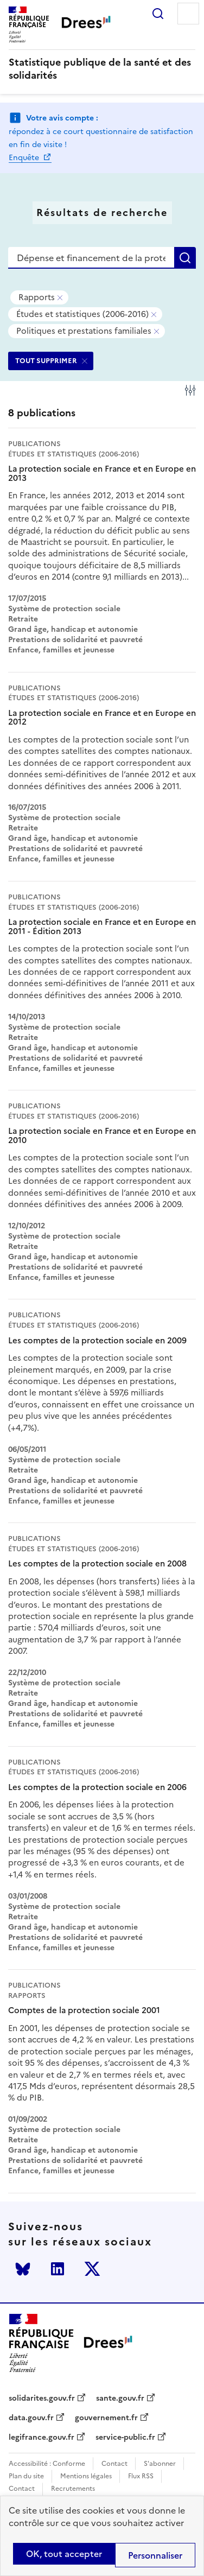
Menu (188, 13)
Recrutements (73, 2488)
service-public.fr (125, 2437)
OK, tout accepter (64, 2553)
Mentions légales (86, 2476)
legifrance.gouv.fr (41, 2437)
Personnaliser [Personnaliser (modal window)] (155, 2555)
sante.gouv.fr (120, 2398)
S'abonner (160, 2464)
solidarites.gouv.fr (42, 2398)
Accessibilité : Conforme (47, 2464)
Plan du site (26, 2476)
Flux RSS (141, 2476)
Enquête (25, 157)
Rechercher (158, 13)
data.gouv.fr (31, 2418)
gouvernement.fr (106, 2418)
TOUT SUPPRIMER (46, 361)
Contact (114, 2464)
